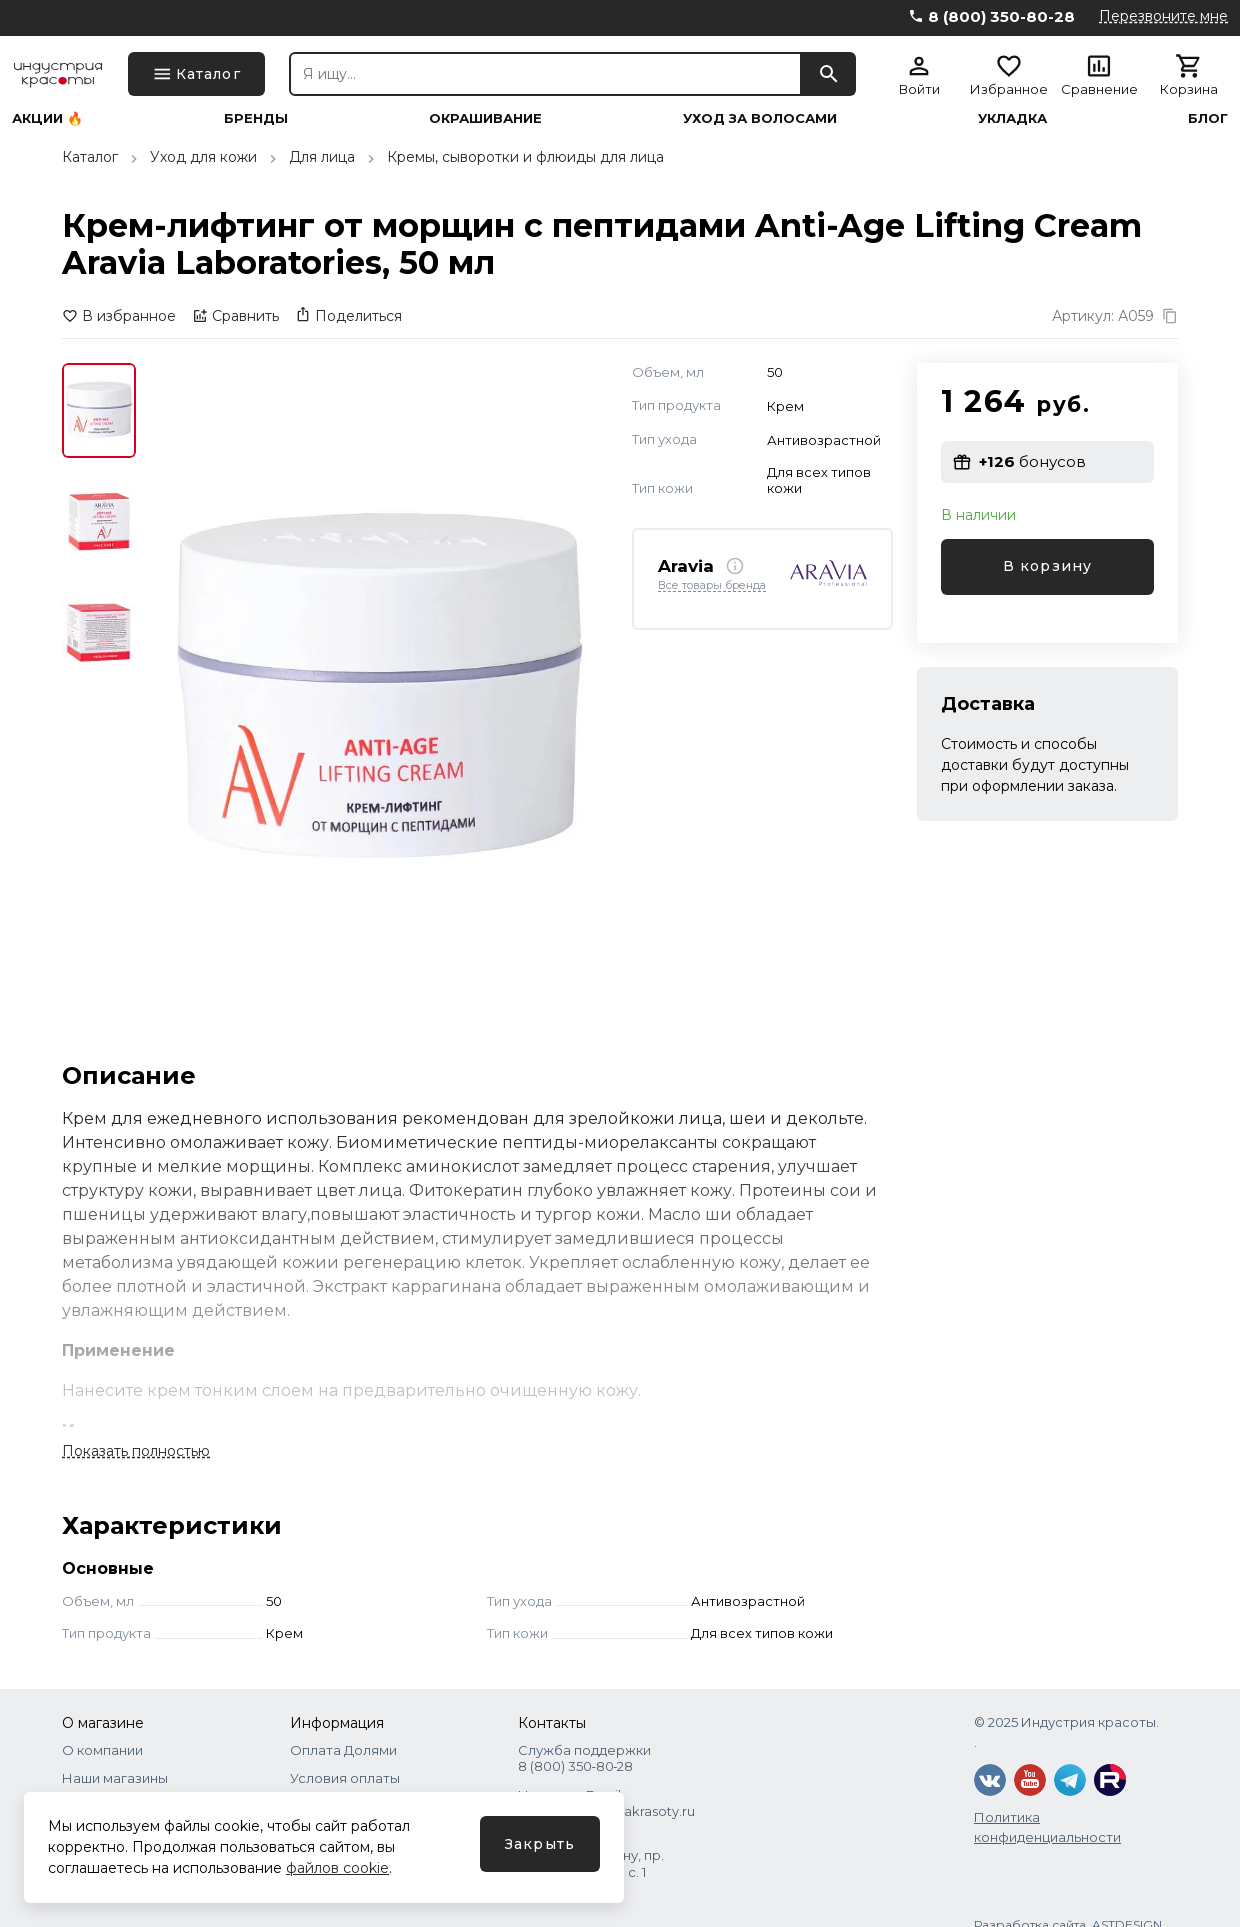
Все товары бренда (712, 586)
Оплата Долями (343, 1750)
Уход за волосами (760, 118)
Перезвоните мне (1163, 16)
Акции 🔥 (47, 118)
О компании (102, 1750)
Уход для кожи (203, 157)
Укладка (1012, 118)
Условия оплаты (345, 1778)
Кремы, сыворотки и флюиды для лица (525, 157)
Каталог (90, 157)
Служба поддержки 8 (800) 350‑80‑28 (584, 1758)
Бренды (256, 118)
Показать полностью (136, 1451)
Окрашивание (485, 118)
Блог (1208, 118)
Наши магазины (115, 1778)
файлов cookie (337, 1868)
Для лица (322, 157)
